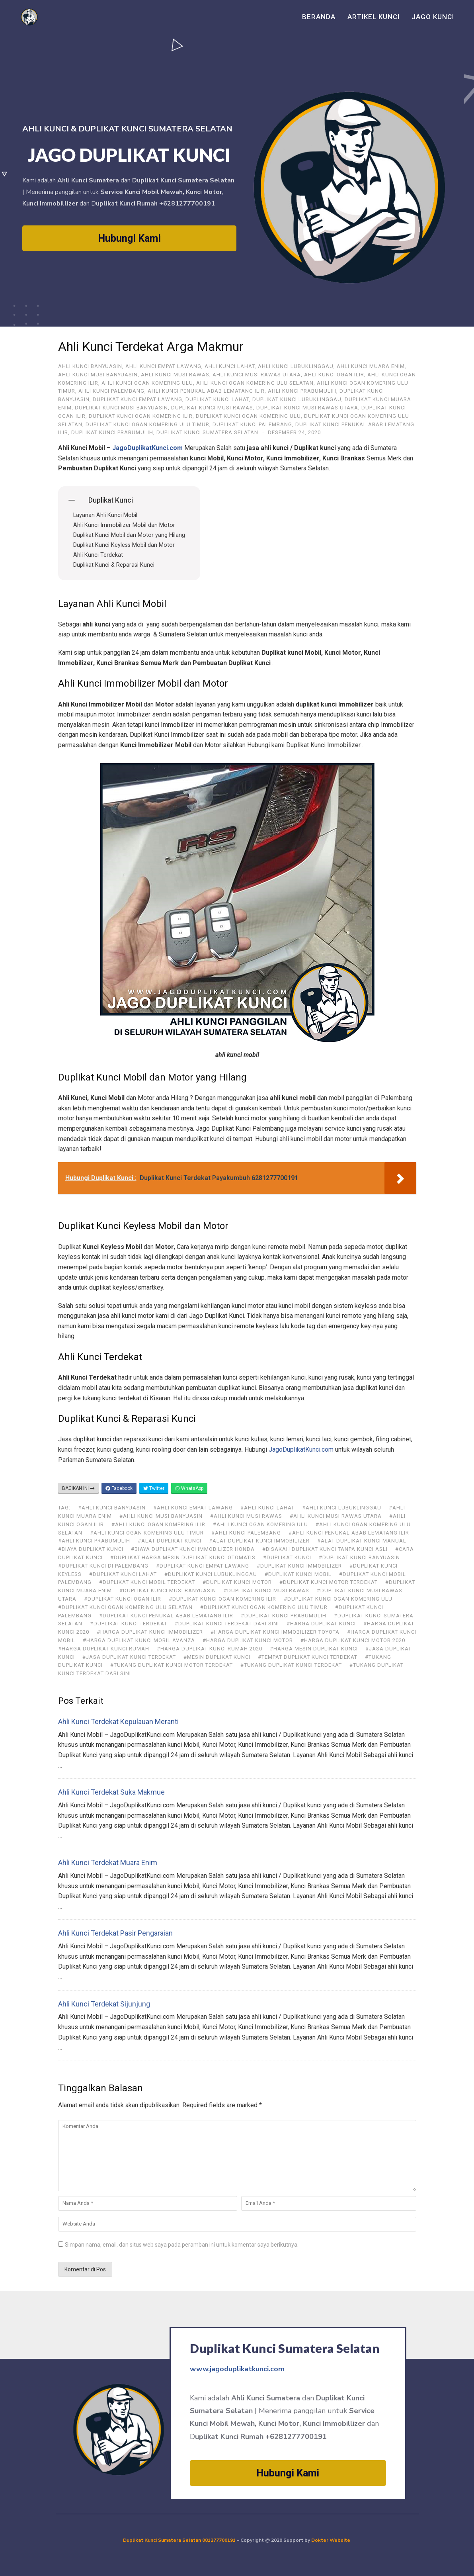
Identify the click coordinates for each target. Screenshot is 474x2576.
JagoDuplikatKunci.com (301, 1449)
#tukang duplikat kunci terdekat (291, 1665)
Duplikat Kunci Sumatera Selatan (207, 432)
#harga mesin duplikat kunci (314, 1649)
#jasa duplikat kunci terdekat (129, 1657)
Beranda (319, 17)
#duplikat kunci (287, 1557)
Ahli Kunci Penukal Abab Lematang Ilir (206, 391)
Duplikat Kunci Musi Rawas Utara (307, 408)
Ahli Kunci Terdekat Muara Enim (107, 1862)
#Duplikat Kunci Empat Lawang (202, 1566)
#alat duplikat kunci (169, 1541)
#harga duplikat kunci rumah (103, 1649)
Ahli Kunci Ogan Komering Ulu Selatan (255, 383)
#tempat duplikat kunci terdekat (307, 1657)
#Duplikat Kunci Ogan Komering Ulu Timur (264, 1607)
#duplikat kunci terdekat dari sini (227, 1624)
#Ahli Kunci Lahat (267, 1508)
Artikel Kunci (373, 17)
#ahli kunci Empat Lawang (193, 1508)
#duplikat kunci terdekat (128, 1624)
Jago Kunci (433, 17)
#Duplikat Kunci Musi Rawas (266, 1590)
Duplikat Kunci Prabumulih (112, 432)
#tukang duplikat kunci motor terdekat (171, 1665)
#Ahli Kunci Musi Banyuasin (161, 1516)
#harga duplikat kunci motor (248, 1640)
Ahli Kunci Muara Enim (371, 366)
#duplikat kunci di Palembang (103, 1566)
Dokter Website (331, 2540)
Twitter (153, 1488)
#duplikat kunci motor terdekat (328, 1582)
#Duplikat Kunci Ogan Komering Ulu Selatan (125, 1607)
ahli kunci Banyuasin (90, 366)
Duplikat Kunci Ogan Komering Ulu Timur (147, 424)
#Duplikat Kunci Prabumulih (283, 1616)
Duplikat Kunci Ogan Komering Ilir (141, 416)
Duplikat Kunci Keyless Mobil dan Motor (124, 545)
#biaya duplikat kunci (90, 1549)
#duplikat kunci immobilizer (299, 1566)
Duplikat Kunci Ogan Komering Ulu (248, 416)
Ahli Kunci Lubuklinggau (296, 366)
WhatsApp (189, 1488)
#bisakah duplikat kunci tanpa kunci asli (325, 1549)
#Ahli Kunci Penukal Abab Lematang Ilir (349, 1533)
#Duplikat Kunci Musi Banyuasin (167, 1590)
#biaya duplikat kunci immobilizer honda (193, 1549)
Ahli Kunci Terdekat (98, 555)
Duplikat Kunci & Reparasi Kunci (113, 565)
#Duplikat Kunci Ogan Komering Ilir (222, 1599)
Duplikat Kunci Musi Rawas (212, 408)
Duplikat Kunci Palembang (252, 424)
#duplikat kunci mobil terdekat (147, 1582)
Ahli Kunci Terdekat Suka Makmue (111, 1792)
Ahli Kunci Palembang (111, 391)
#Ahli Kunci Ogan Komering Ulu (260, 1524)
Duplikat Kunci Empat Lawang (137, 399)
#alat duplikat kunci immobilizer (259, 1541)
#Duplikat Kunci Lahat (123, 1574)
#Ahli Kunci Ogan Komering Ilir (158, 1524)
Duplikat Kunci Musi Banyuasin (121, 408)
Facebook (119, 1488)
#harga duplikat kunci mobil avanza (139, 1640)
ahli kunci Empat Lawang (163, 366)
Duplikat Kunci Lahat (217, 399)
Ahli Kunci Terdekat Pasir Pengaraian (115, 1933)
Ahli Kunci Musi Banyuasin (98, 375)
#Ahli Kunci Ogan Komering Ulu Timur (147, 1533)
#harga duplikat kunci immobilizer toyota (275, 1632)
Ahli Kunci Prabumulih (302, 391)
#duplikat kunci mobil (298, 1574)
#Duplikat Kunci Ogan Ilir (122, 1599)
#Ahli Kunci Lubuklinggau (341, 1508)
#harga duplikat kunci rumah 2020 (209, 1649)
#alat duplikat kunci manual (361, 1541)
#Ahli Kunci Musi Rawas (246, 1516)
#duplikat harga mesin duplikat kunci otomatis (183, 1557)
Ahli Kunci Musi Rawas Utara (257, 375)
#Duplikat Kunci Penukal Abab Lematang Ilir (166, 1616)
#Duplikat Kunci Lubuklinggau (210, 1574)
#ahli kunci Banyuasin (112, 1508)
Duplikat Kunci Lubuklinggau (296, 399)
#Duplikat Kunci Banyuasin (359, 1557)
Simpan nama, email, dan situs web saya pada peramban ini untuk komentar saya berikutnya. (181, 2244)
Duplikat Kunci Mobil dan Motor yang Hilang (129, 535)
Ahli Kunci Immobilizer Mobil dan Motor (124, 525)
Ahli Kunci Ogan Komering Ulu (147, 383)
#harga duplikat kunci (321, 1624)
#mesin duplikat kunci (216, 1657)
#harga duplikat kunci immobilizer (150, 1632)
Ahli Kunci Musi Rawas (175, 375)
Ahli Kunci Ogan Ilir (334, 375)
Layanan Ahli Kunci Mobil (105, 515)
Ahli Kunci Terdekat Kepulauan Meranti (118, 1721)
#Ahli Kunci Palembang (246, 1533)
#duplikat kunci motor (237, 1582)
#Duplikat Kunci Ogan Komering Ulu (338, 1599)
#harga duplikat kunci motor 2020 (352, 1640)
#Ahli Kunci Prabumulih (94, 1541)
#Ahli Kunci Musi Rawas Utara (336, 1516)
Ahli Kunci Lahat (230, 366)
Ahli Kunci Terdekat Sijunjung (104, 2004)
